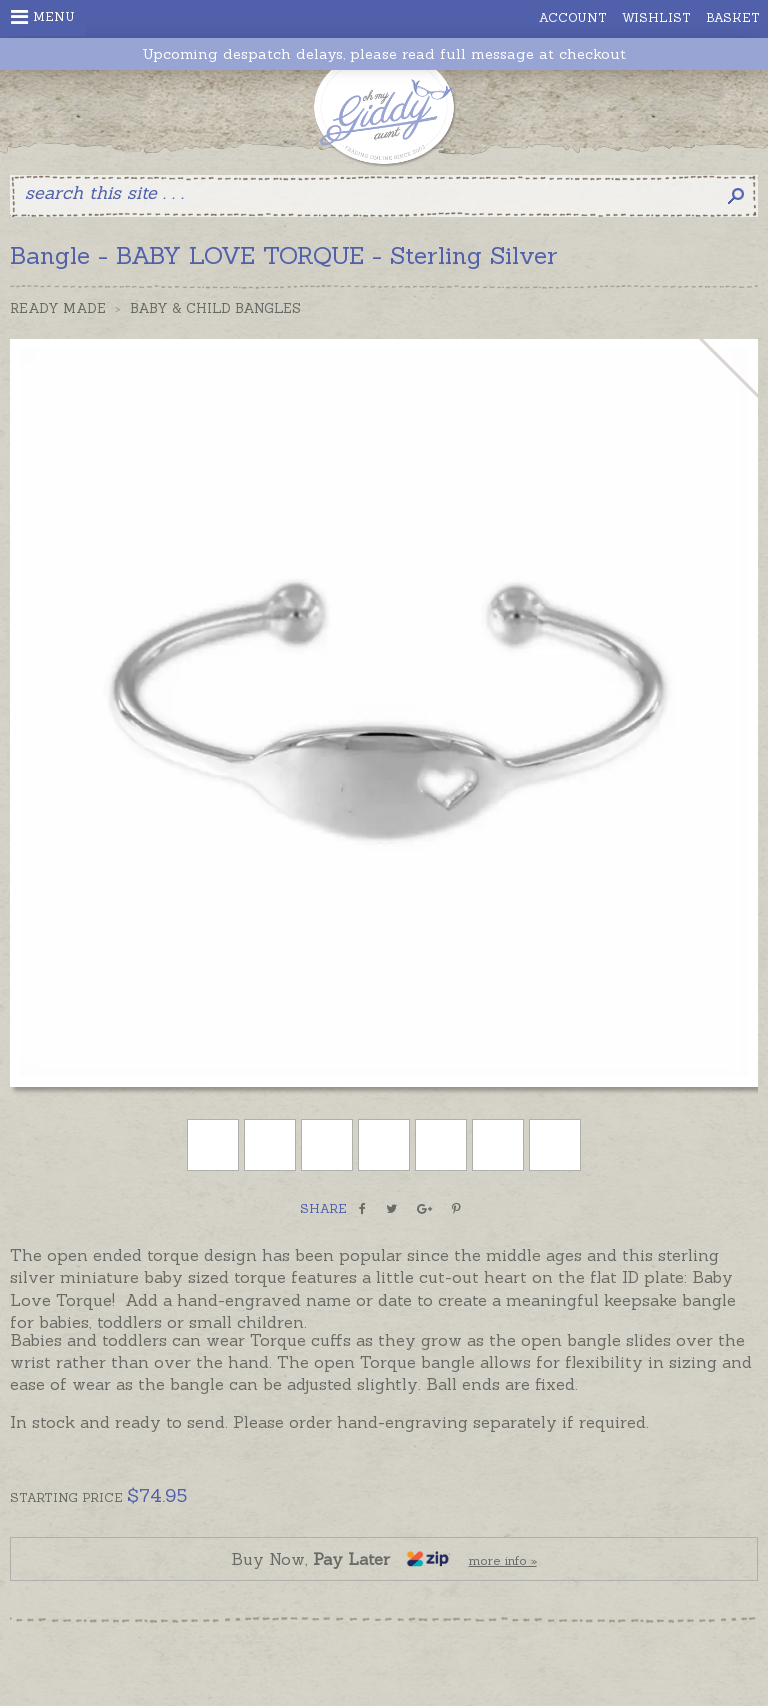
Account (573, 17)
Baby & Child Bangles (215, 308)
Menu (43, 17)
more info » (503, 1560)
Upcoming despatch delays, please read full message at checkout (384, 54)
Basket (733, 17)
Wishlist (656, 17)
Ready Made (58, 308)
